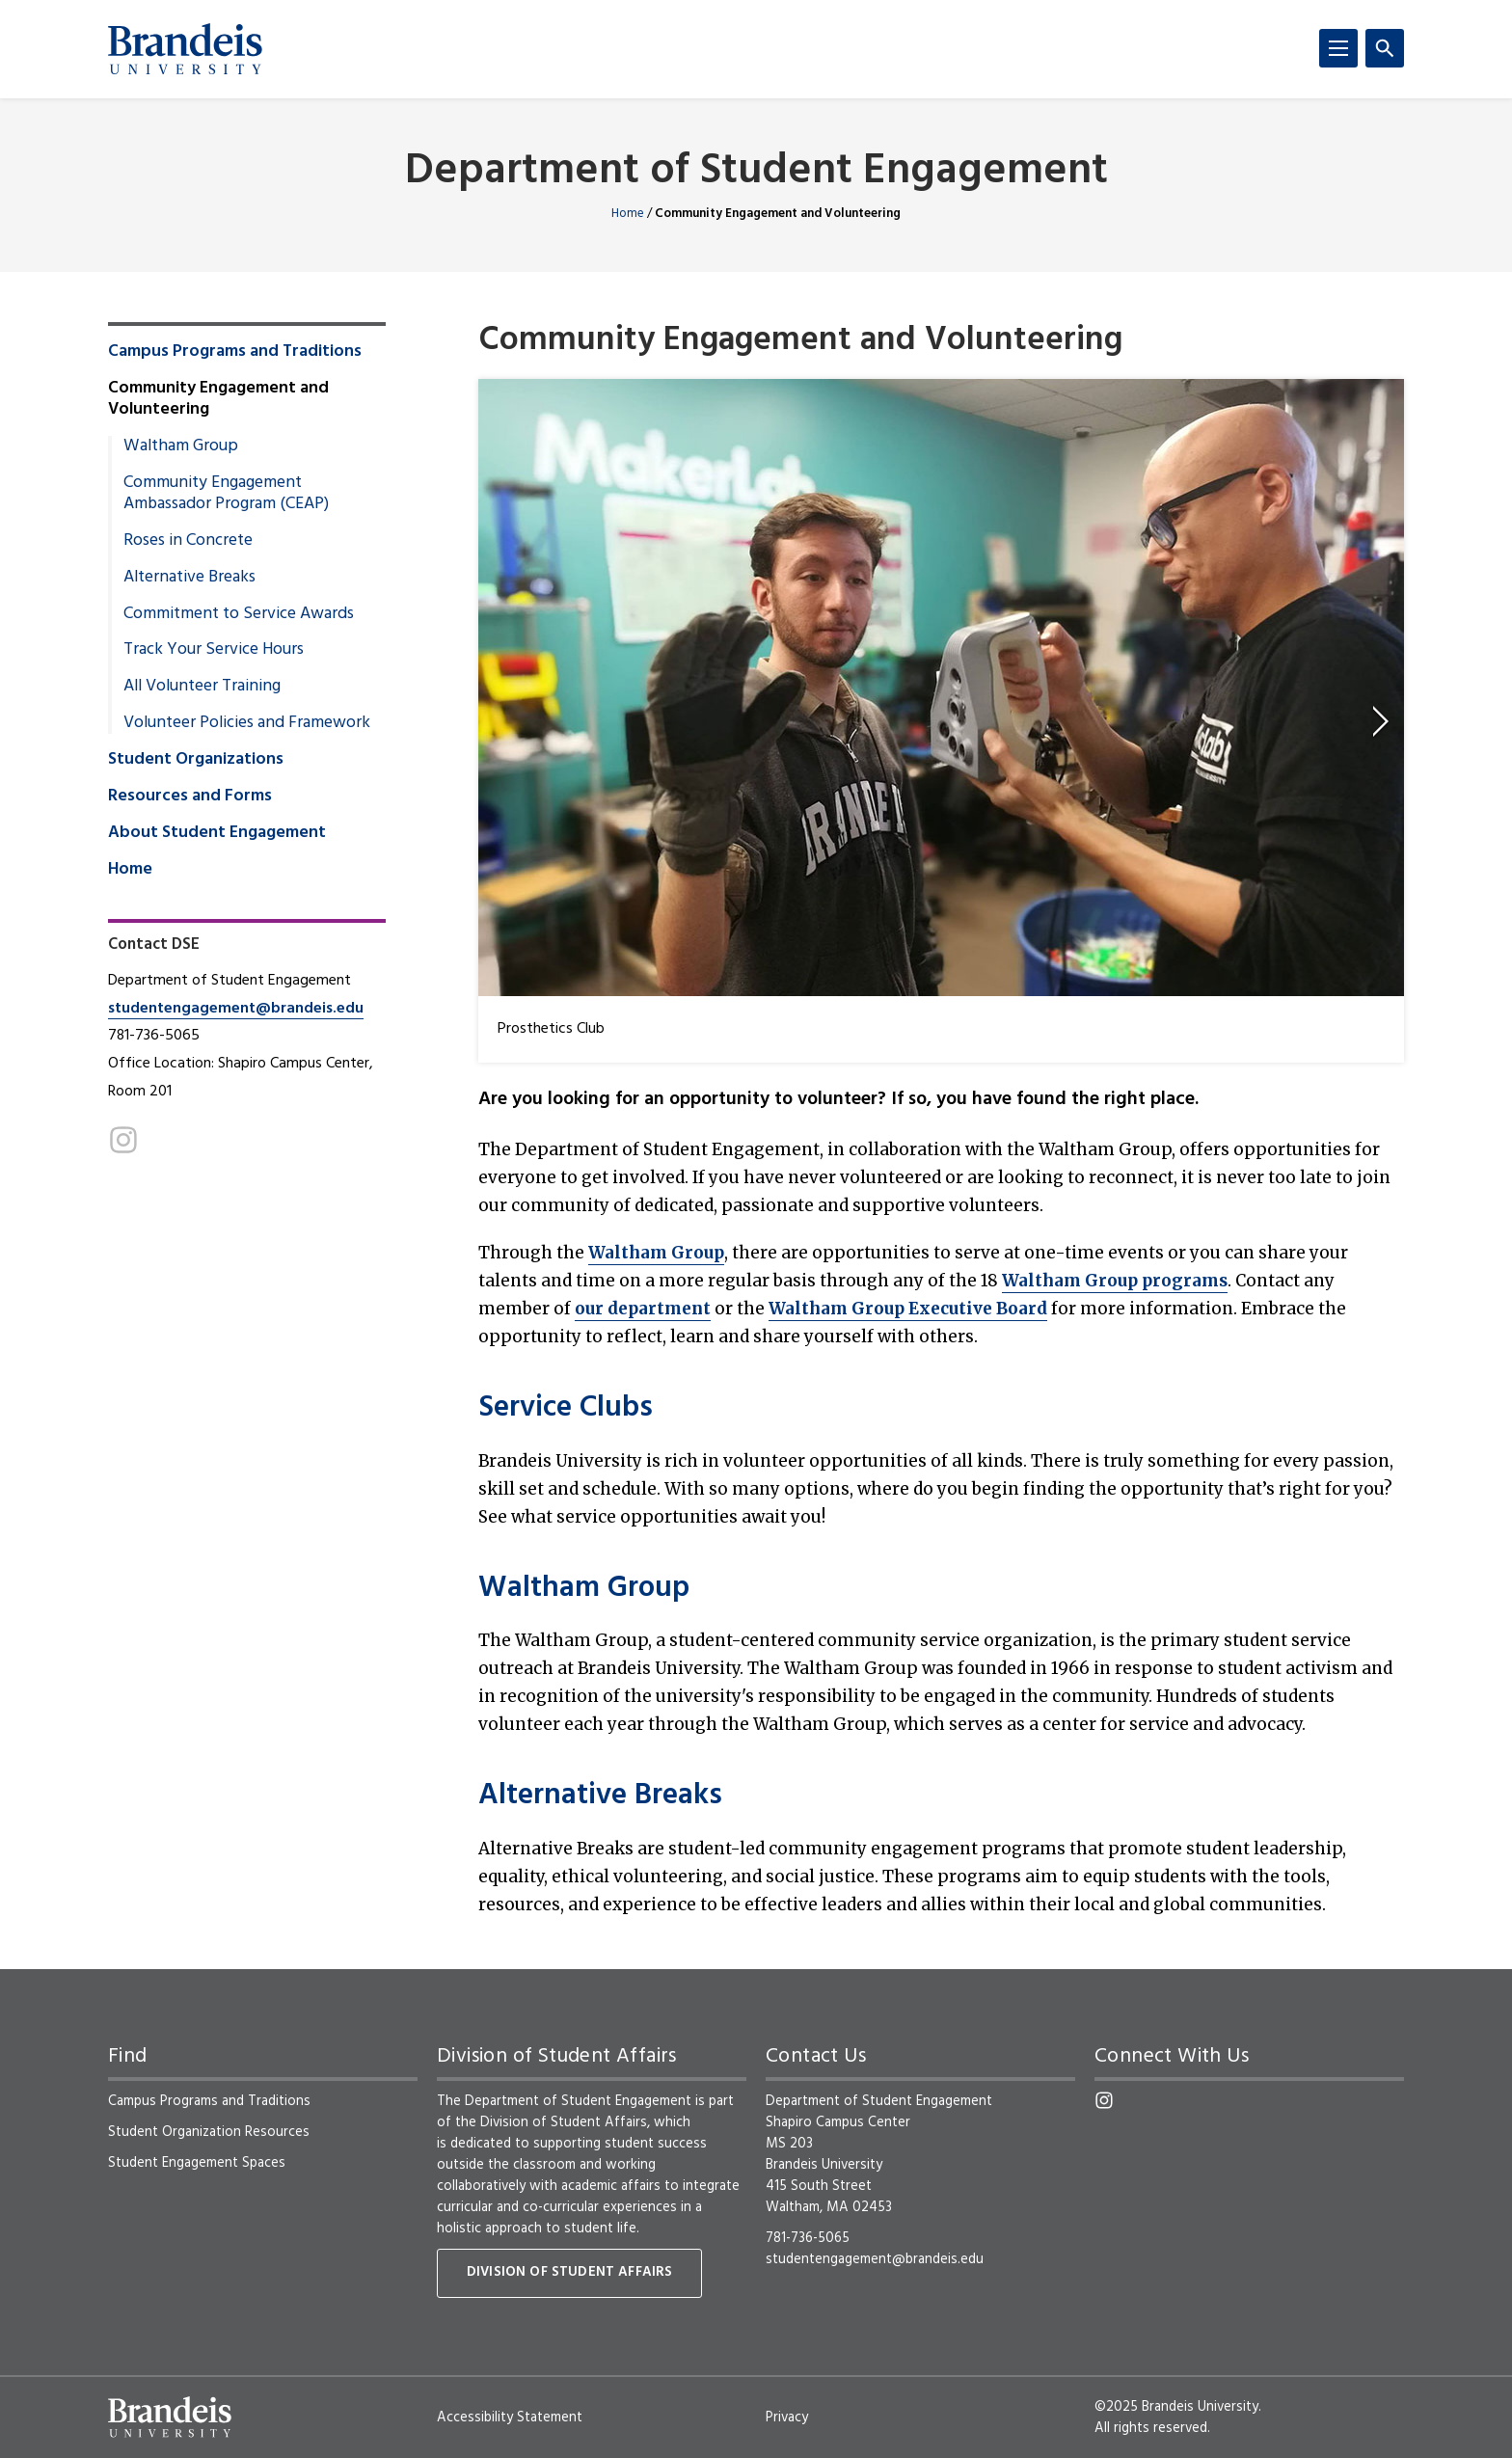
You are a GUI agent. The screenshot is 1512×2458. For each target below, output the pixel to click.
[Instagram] (123, 1139)
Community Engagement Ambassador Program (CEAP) (226, 494)
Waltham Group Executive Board (908, 1308)
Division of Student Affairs (569, 2272)
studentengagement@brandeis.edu (236, 1008)
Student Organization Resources (209, 2132)
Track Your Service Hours (213, 650)
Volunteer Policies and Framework (246, 723)
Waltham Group (656, 1252)
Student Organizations (196, 759)
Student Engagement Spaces (196, 2162)
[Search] (1384, 48)
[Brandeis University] (185, 49)
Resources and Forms (190, 796)
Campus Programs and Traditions (235, 352)
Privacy (787, 2417)
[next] (1381, 721)
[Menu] (1338, 48)
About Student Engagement (217, 833)
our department (643, 1308)
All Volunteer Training (202, 686)
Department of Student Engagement (756, 172)
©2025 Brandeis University (1176, 2406)
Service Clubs (565, 1409)
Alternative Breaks (600, 1796)
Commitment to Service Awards (238, 614)
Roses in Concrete (188, 541)
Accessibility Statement (509, 2417)
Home (627, 213)
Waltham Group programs (1115, 1280)
